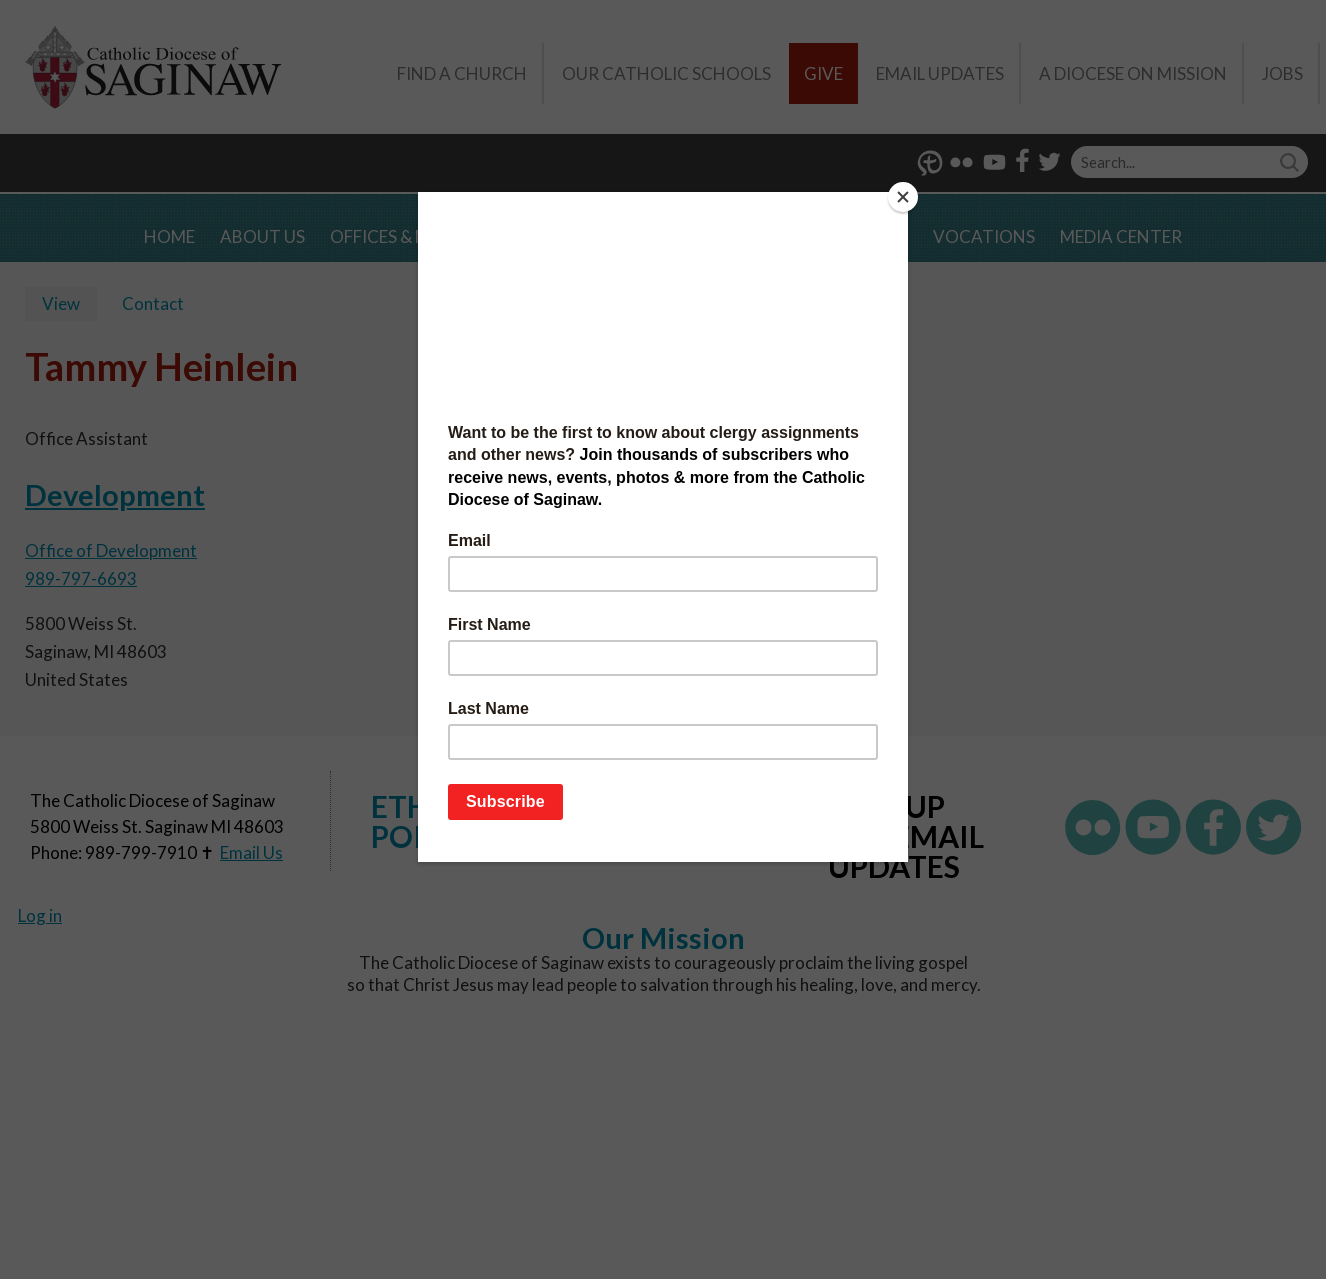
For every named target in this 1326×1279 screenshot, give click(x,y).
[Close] (903, 197)
